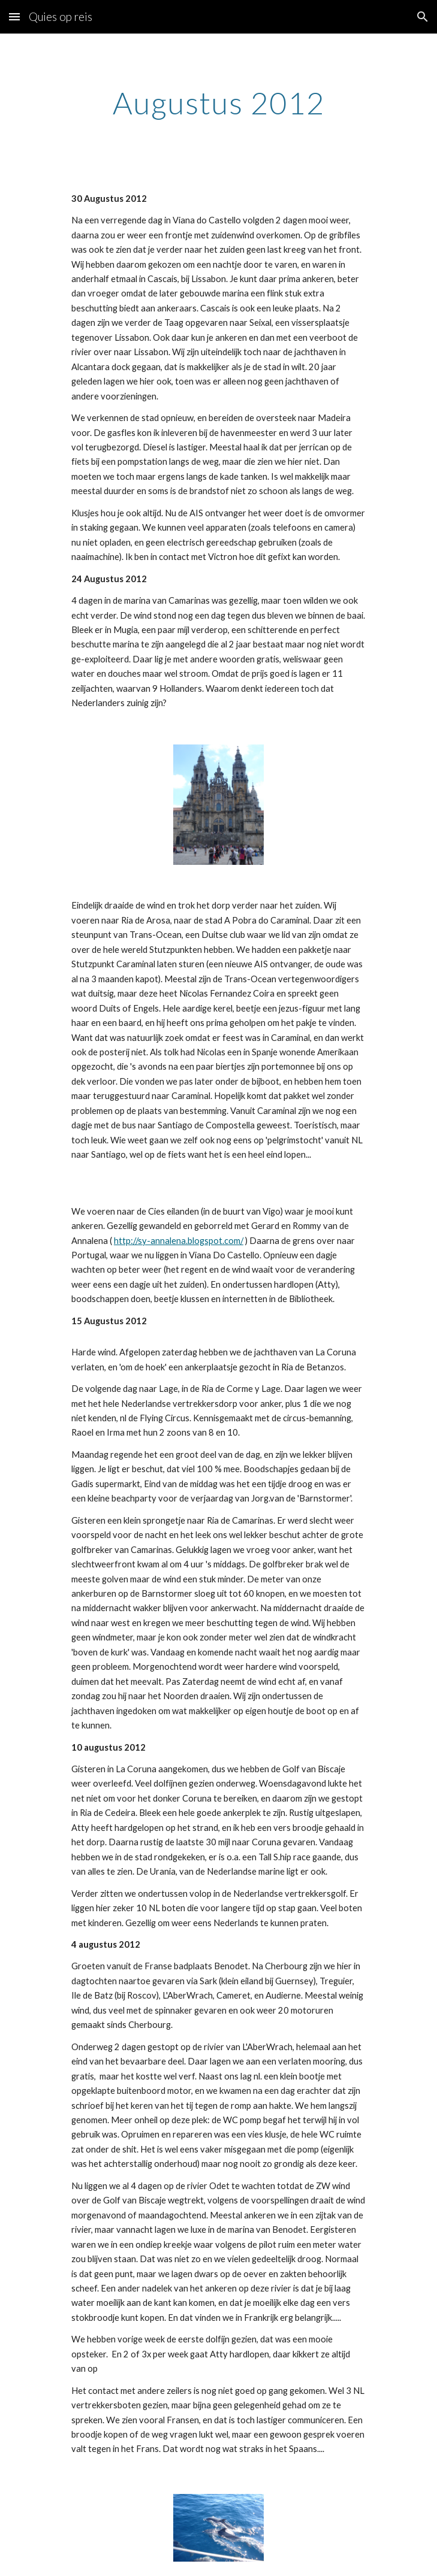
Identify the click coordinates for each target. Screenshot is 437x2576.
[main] (218, 103)
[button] (14, 16)
